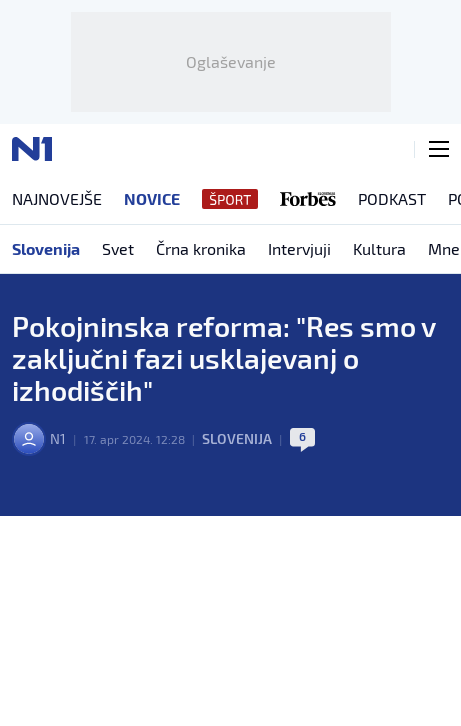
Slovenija (237, 438)
